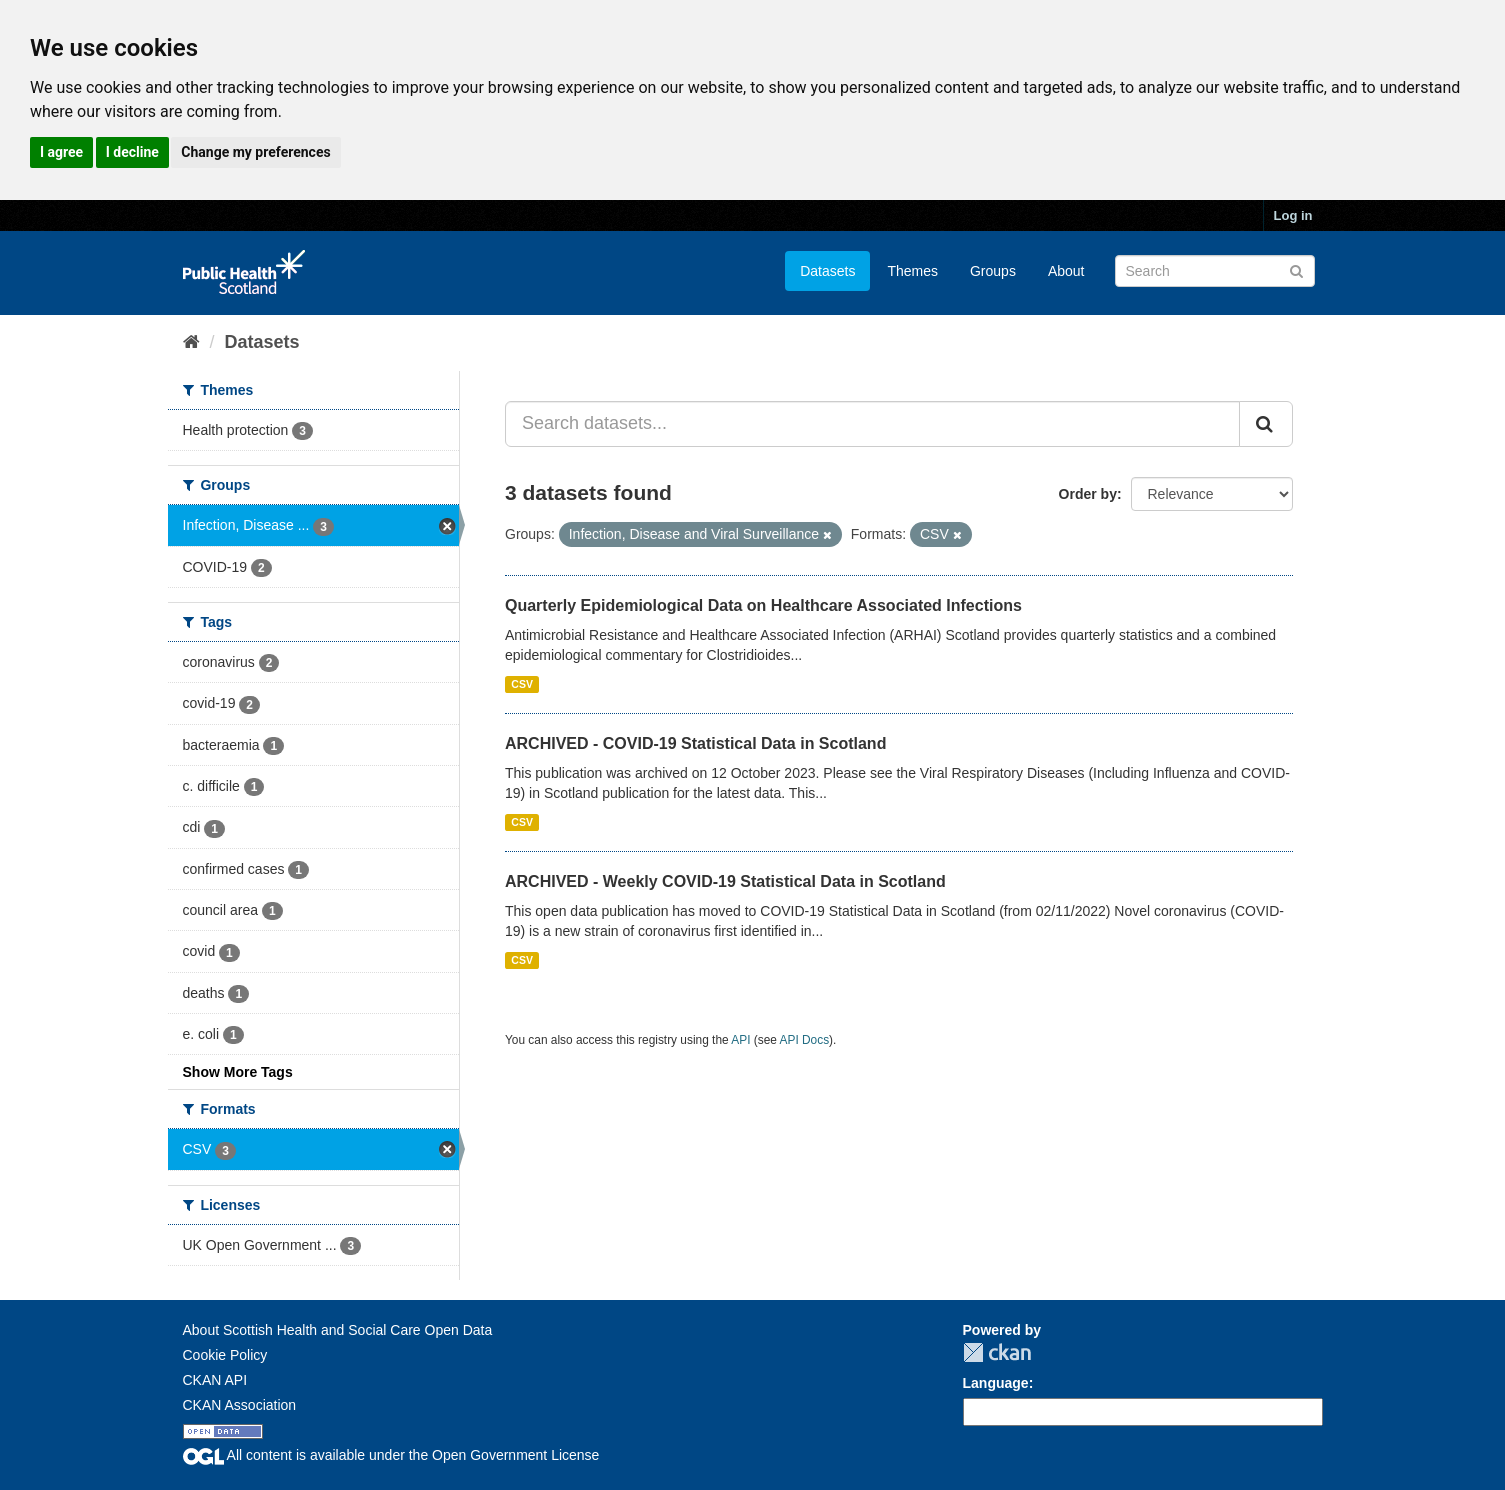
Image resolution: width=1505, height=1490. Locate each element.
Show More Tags (238, 1072)
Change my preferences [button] (255, 152)
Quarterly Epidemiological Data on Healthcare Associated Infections (763, 605)
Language (996, 1383)
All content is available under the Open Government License (391, 1455)
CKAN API (215, 1380)
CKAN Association (240, 1405)
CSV (522, 684)
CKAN (997, 1352)
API (740, 1040)
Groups (993, 271)
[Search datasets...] (872, 424)
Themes (912, 271)
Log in (1293, 215)
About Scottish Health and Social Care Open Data (338, 1330)
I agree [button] (61, 152)
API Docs (805, 1040)
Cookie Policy (225, 1355)
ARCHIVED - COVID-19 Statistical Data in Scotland (695, 743)
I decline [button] (132, 152)
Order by (1088, 494)
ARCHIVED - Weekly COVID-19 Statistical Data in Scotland (725, 881)
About (1066, 271)
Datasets (827, 271)
